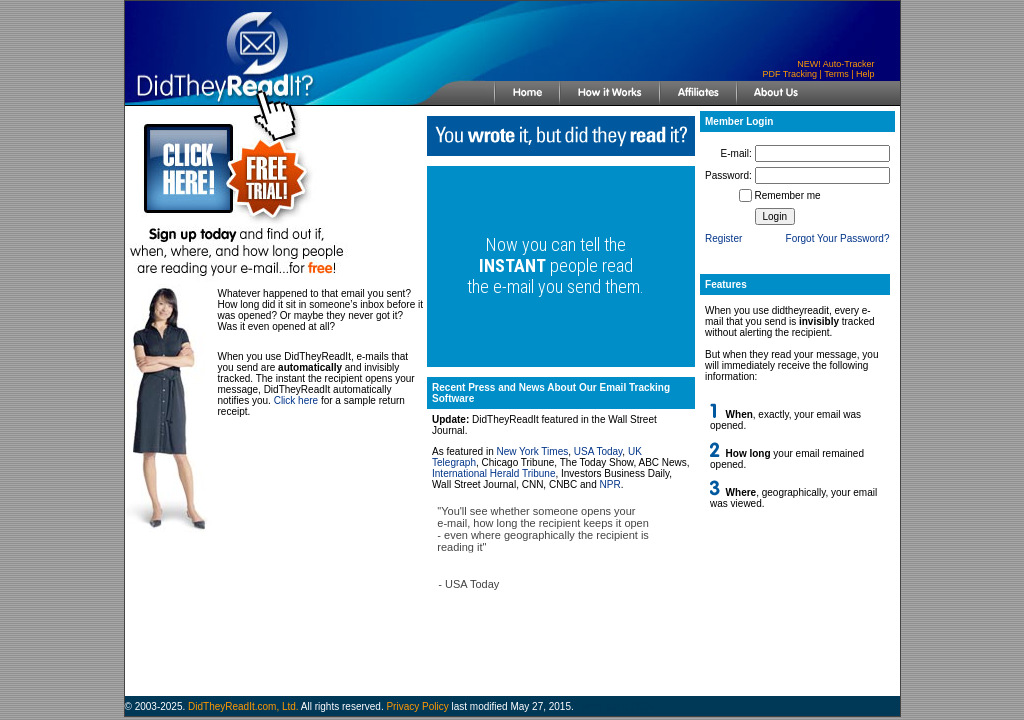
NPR (610, 484)
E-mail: (736, 153)
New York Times (533, 451)
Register (723, 238)
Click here (296, 400)
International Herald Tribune (493, 473)
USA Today (598, 451)
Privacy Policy (417, 706)
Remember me (788, 195)
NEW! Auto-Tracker (835, 64)
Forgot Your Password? (838, 238)
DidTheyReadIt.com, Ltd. (243, 706)
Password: (728, 175)
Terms (836, 74)
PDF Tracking (789, 74)
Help (865, 74)
